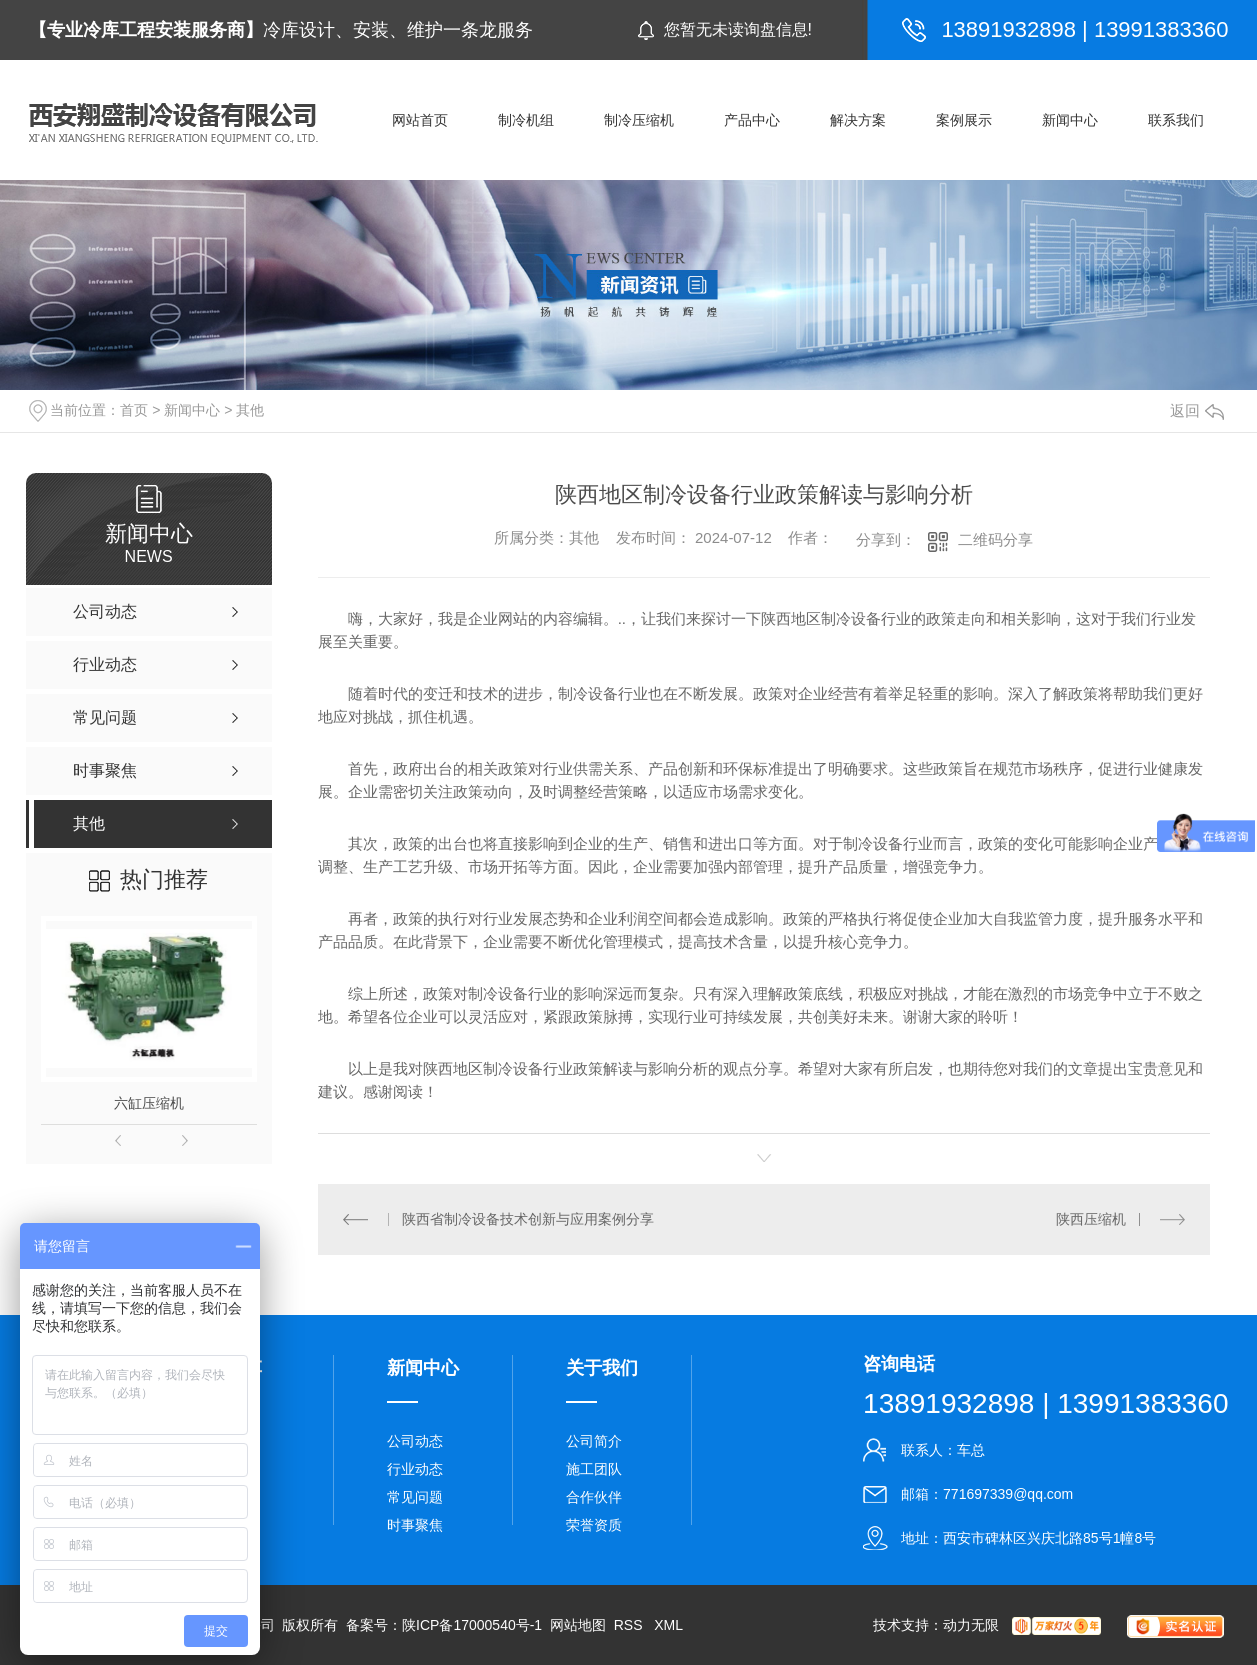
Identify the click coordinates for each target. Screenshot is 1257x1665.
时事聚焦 (415, 1525)
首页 (134, 410)
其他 (250, 410)
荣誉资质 (594, 1525)
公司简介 (594, 1441)
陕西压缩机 (1091, 1219)
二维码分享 (995, 539)
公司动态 (415, 1441)
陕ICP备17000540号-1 (472, 1625)
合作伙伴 (594, 1497)
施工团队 (594, 1469)
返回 (1197, 410)
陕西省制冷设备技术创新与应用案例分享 (528, 1219)
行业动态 (415, 1469)
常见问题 (415, 1497)
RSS (630, 1625)
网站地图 (578, 1625)
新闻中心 (192, 410)
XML (668, 1625)
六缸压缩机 (149, 1103)
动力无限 (971, 1625)
